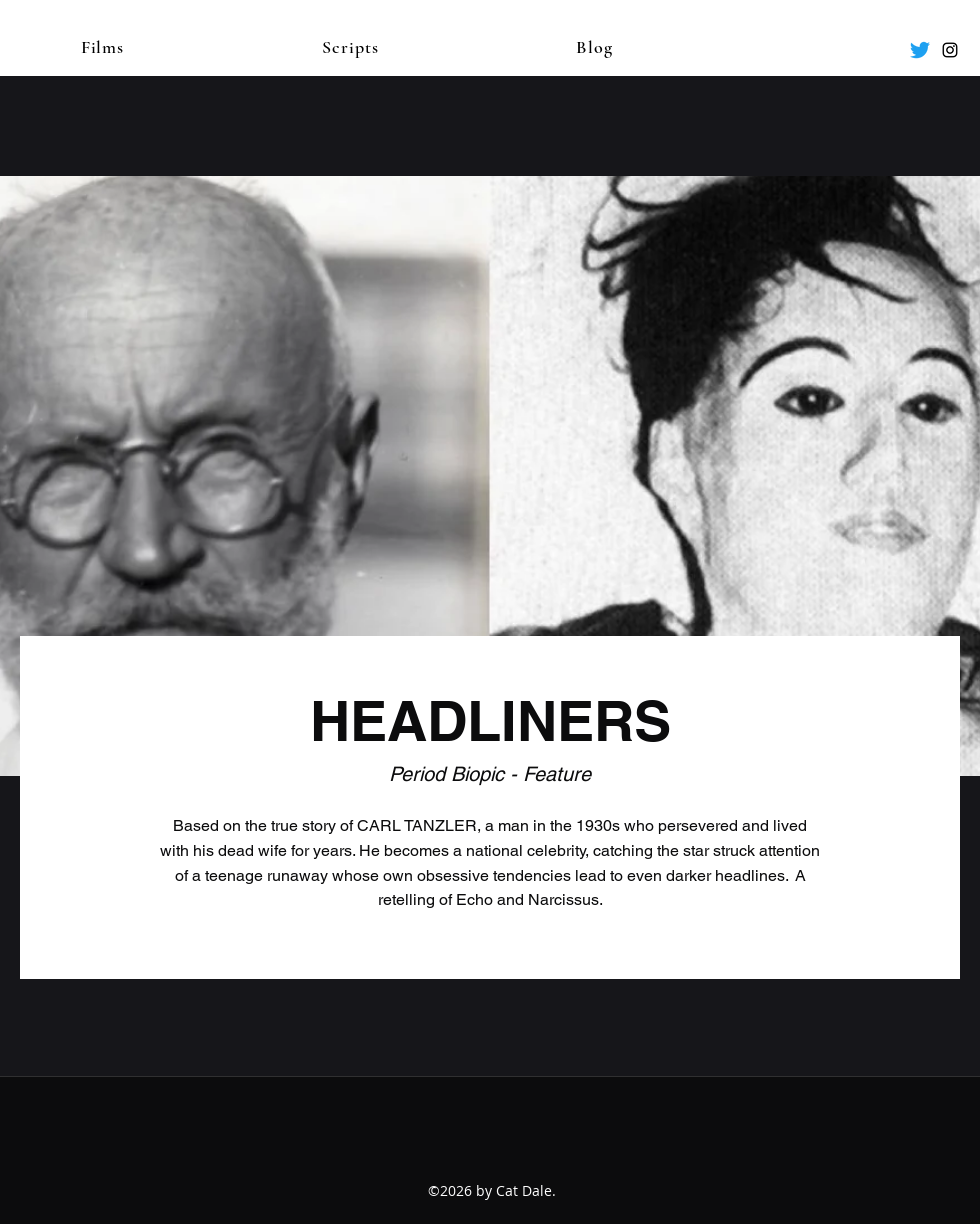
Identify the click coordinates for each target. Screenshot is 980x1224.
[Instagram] (950, 50)
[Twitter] (920, 50)
